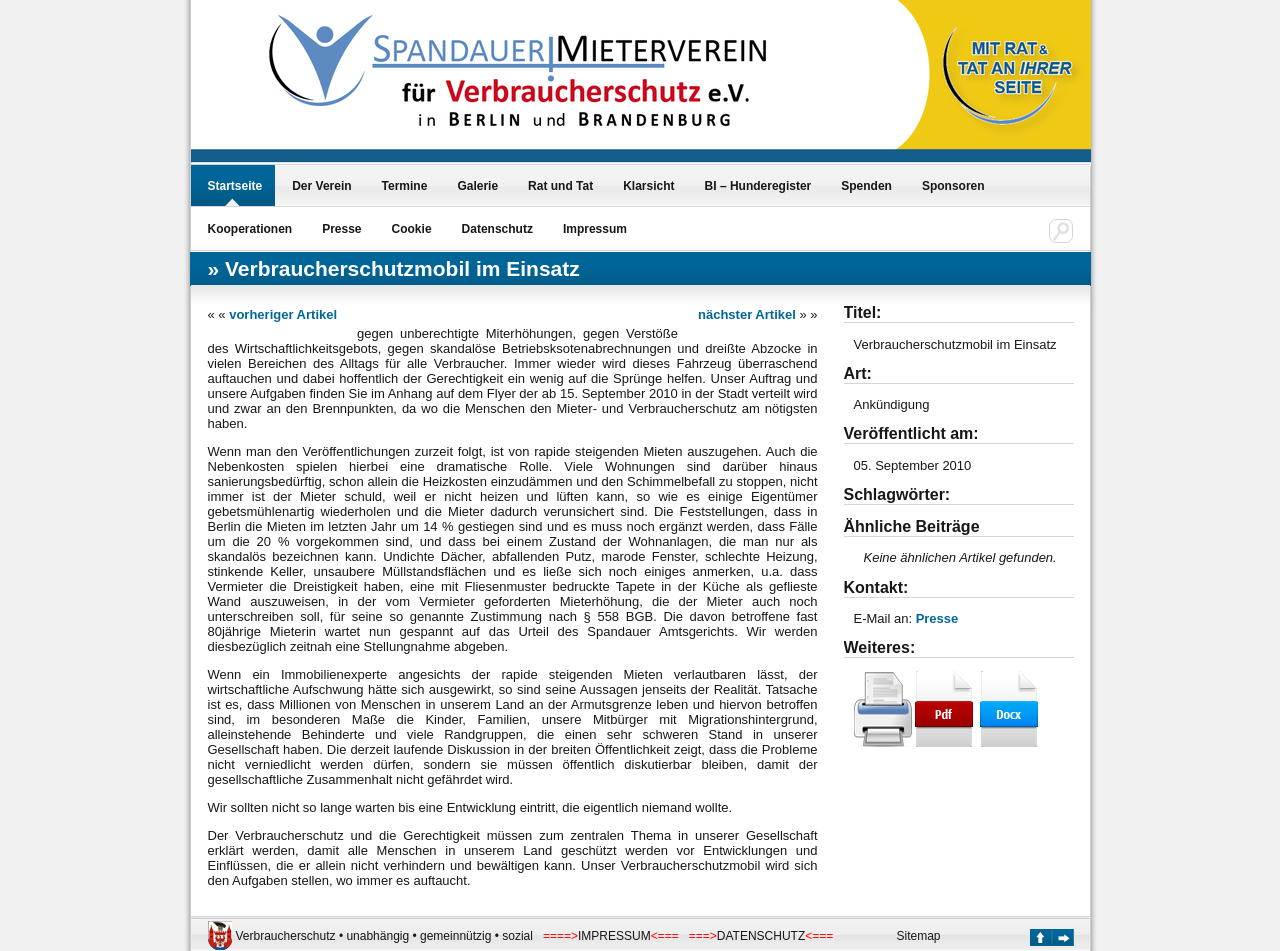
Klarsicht (648, 186)
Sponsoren (953, 186)
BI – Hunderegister (758, 186)
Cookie (412, 229)
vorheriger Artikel (283, 314)
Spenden (866, 186)
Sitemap (919, 936)
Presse (341, 229)
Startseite (235, 186)
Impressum (595, 229)
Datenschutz (497, 229)
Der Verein (321, 186)
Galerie (477, 186)
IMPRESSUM (614, 936)
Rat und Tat (560, 186)
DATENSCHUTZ (761, 936)
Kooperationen (250, 229)
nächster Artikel (747, 314)
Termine (405, 186)
